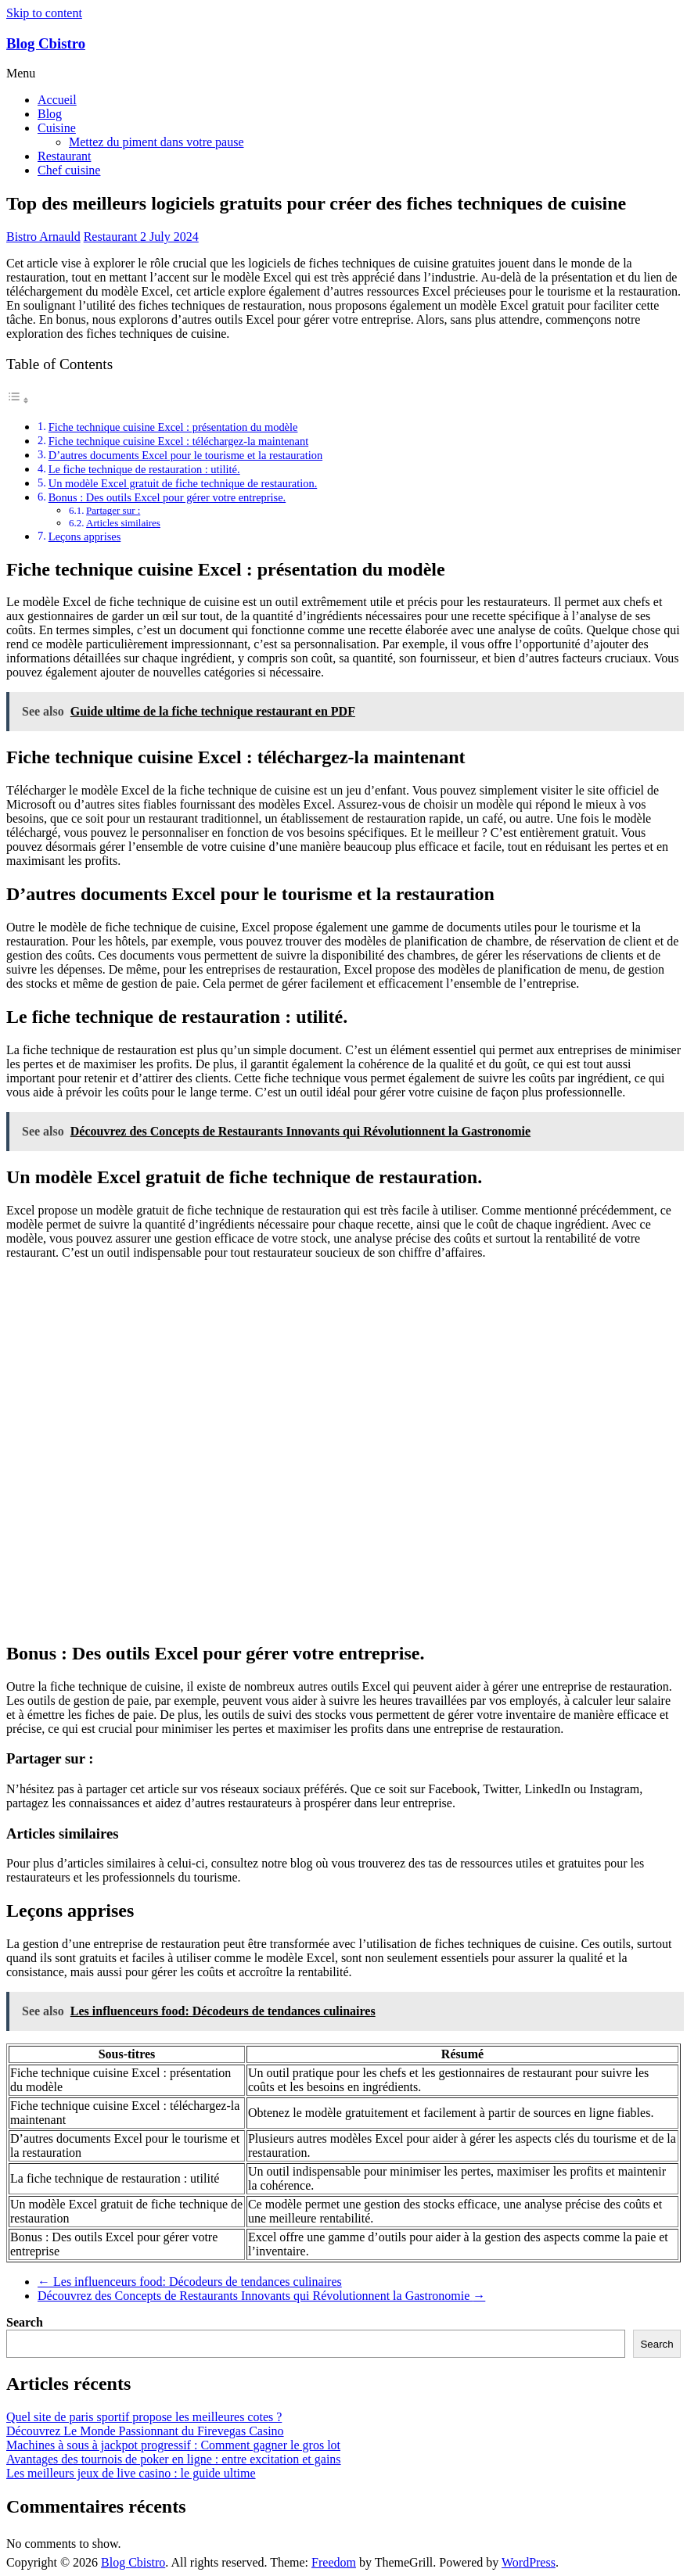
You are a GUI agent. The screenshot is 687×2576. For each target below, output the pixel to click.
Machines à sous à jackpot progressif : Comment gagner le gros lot (173, 2445)
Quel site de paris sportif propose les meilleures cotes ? (144, 2417)
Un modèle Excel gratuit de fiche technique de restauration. (183, 483)
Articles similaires (123, 523)
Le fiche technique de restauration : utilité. (144, 469)
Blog (50, 113)
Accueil (57, 99)
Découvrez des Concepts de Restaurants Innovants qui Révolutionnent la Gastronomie (261, 2295)
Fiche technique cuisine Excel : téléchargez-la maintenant (178, 441)
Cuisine (57, 128)
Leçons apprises (85, 536)
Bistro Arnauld (43, 236)
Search (24, 2322)
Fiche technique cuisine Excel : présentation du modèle (173, 427)
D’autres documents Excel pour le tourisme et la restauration (185, 455)
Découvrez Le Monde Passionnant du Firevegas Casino (145, 2431)
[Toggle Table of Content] (18, 400)
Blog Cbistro (45, 43)
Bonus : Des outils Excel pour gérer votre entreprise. (167, 497)
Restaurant (64, 156)
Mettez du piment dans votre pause (156, 142)
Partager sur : (113, 510)
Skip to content (44, 13)
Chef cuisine (69, 170)
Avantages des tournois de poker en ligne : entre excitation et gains (173, 2459)
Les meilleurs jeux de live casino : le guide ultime (131, 2473)
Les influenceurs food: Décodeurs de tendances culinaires (190, 2281)
